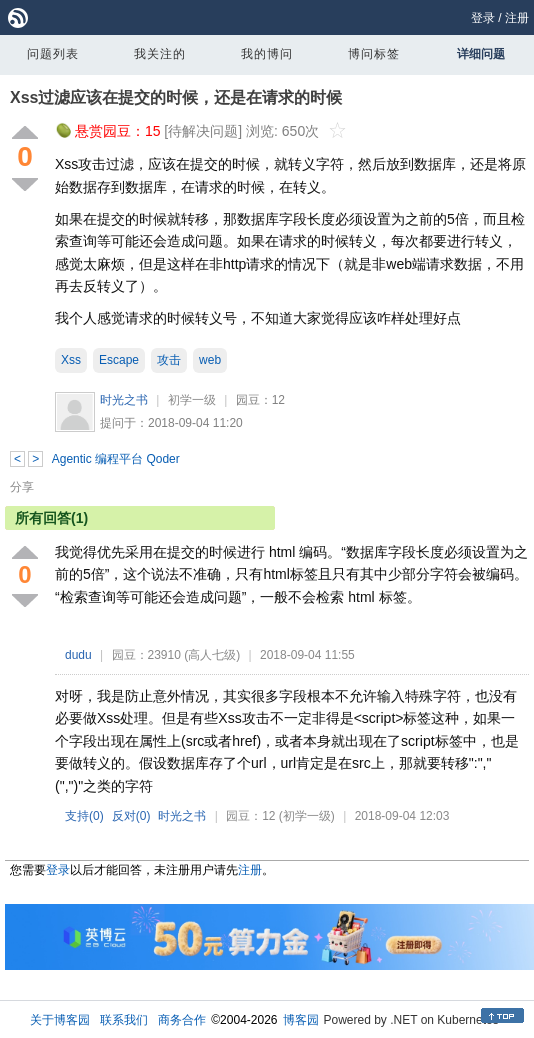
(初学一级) (307, 816)
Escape (119, 360)
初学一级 (192, 400)
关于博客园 (60, 1020)
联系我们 (124, 1020)
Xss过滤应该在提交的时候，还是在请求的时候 (176, 97)
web (210, 360)
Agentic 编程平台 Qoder (116, 459)
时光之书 (124, 400)
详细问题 (481, 54)
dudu (78, 655)
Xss (71, 360)
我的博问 (267, 54)
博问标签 (374, 54)
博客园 (301, 1020)
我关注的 (160, 54)
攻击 (169, 360)
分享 (22, 487)
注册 (517, 18)
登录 (483, 18)
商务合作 (182, 1020)
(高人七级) (212, 655)
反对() (131, 816)
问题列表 (53, 54)
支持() (84, 816)
